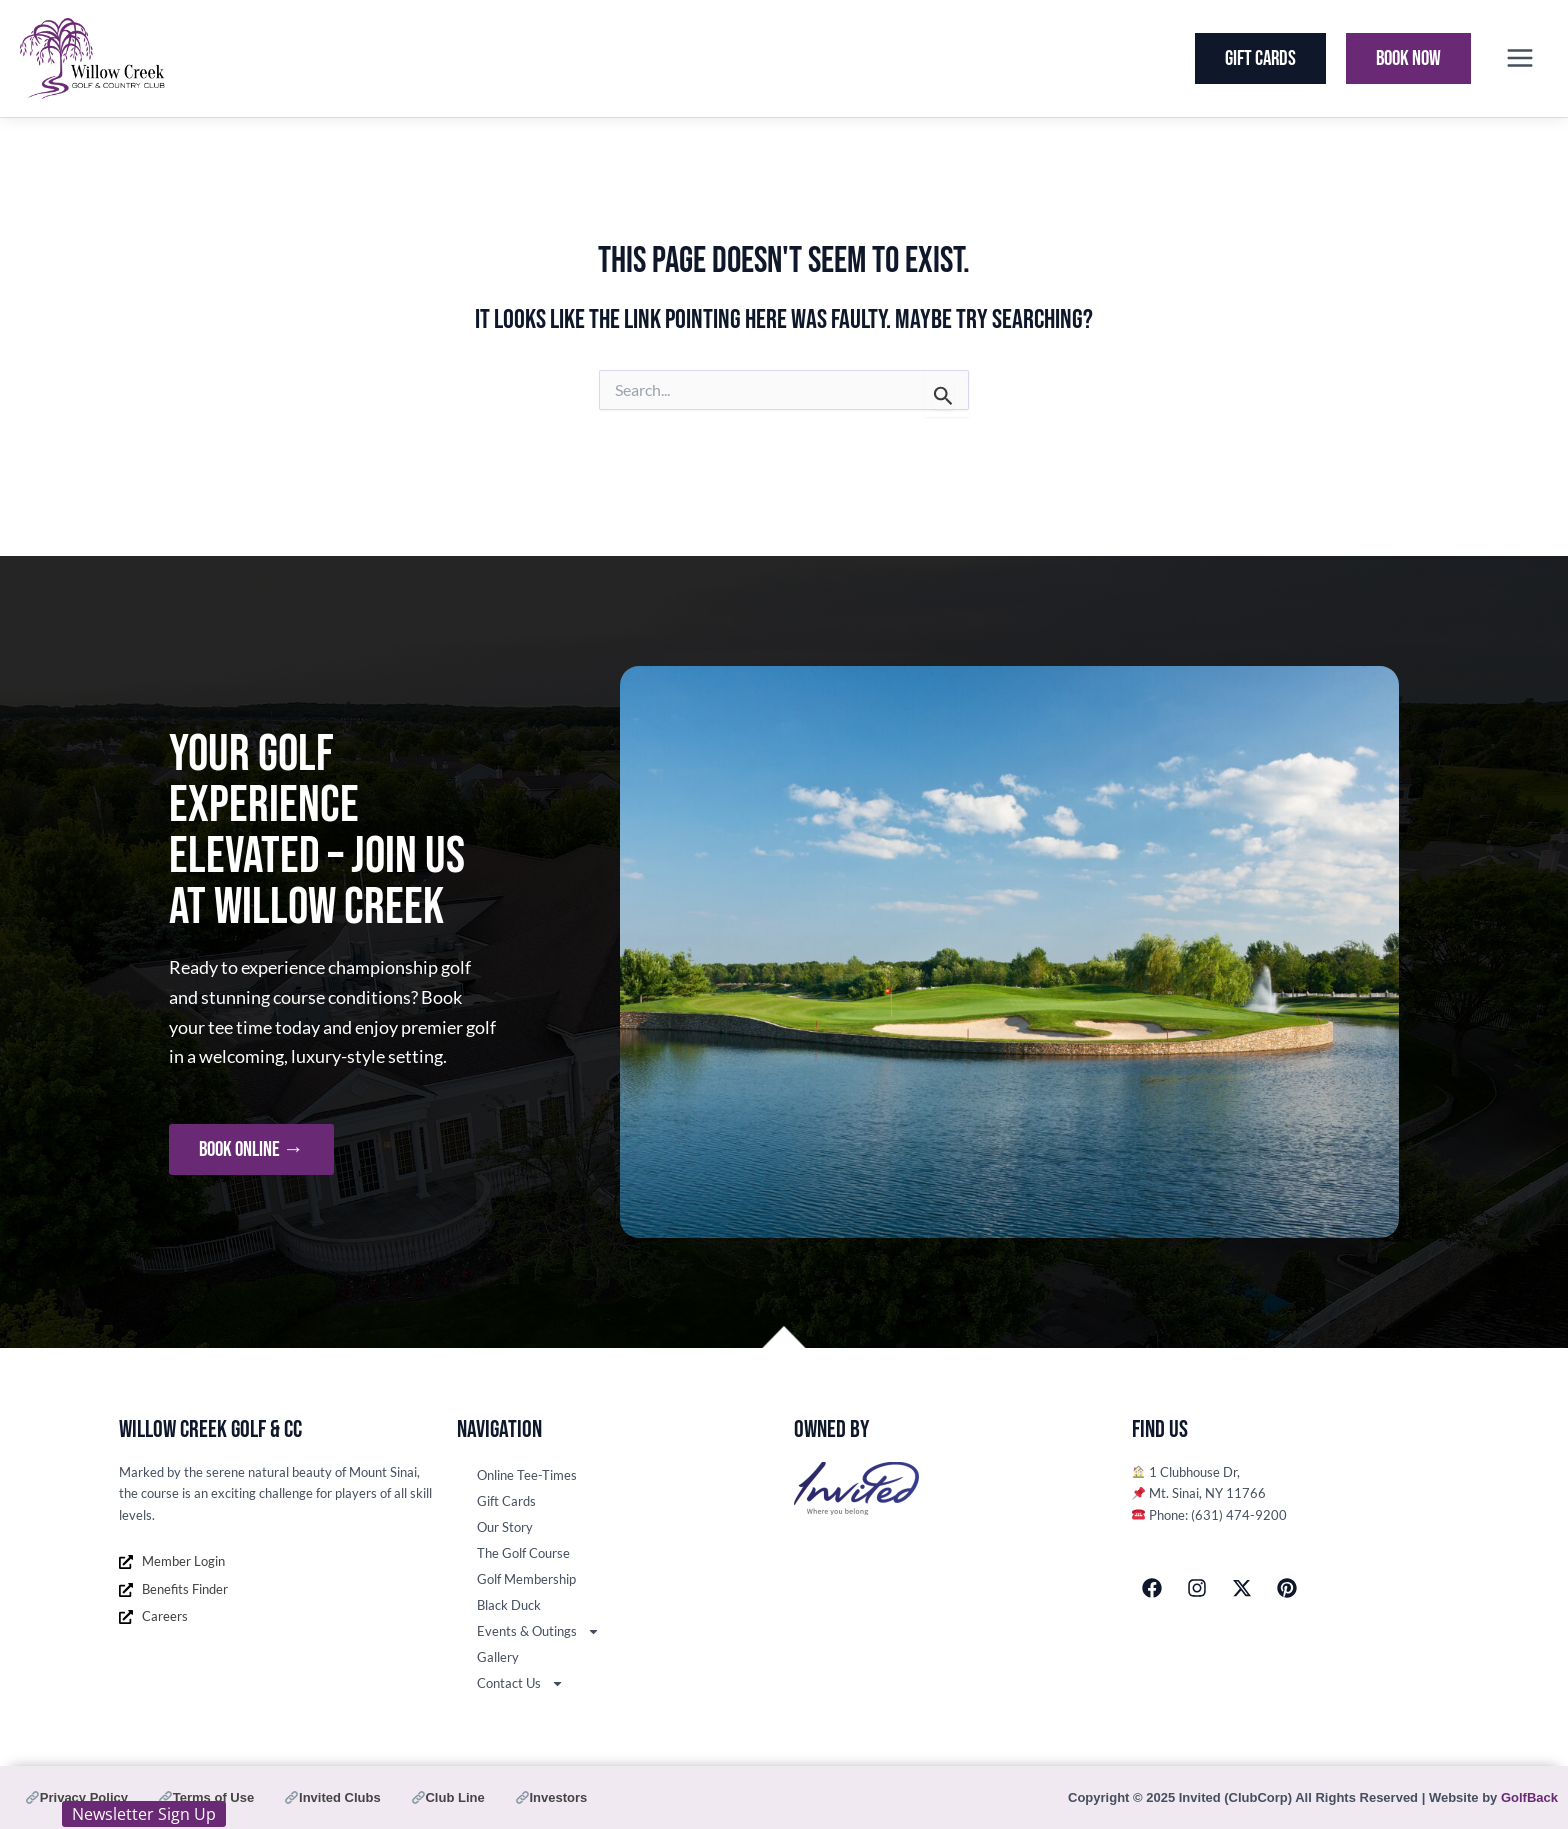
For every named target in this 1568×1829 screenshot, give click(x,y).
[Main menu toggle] (1519, 58)
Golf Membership (526, 1579)
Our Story (505, 1527)
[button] (1260, 58)
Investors (552, 1797)
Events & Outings (538, 1631)
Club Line (448, 1797)
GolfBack (1529, 1797)
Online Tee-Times (527, 1475)
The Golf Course (523, 1553)
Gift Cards (506, 1501)
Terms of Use (206, 1797)
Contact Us (520, 1683)
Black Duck (509, 1605)
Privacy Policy (77, 1797)
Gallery (498, 1657)
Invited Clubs (333, 1797)
